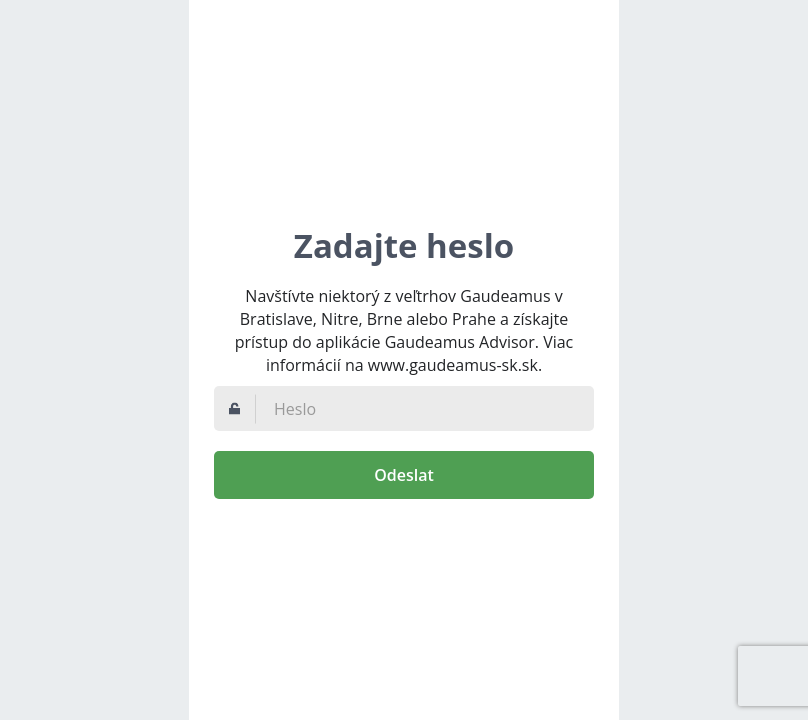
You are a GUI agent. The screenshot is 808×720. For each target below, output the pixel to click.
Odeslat (404, 475)
